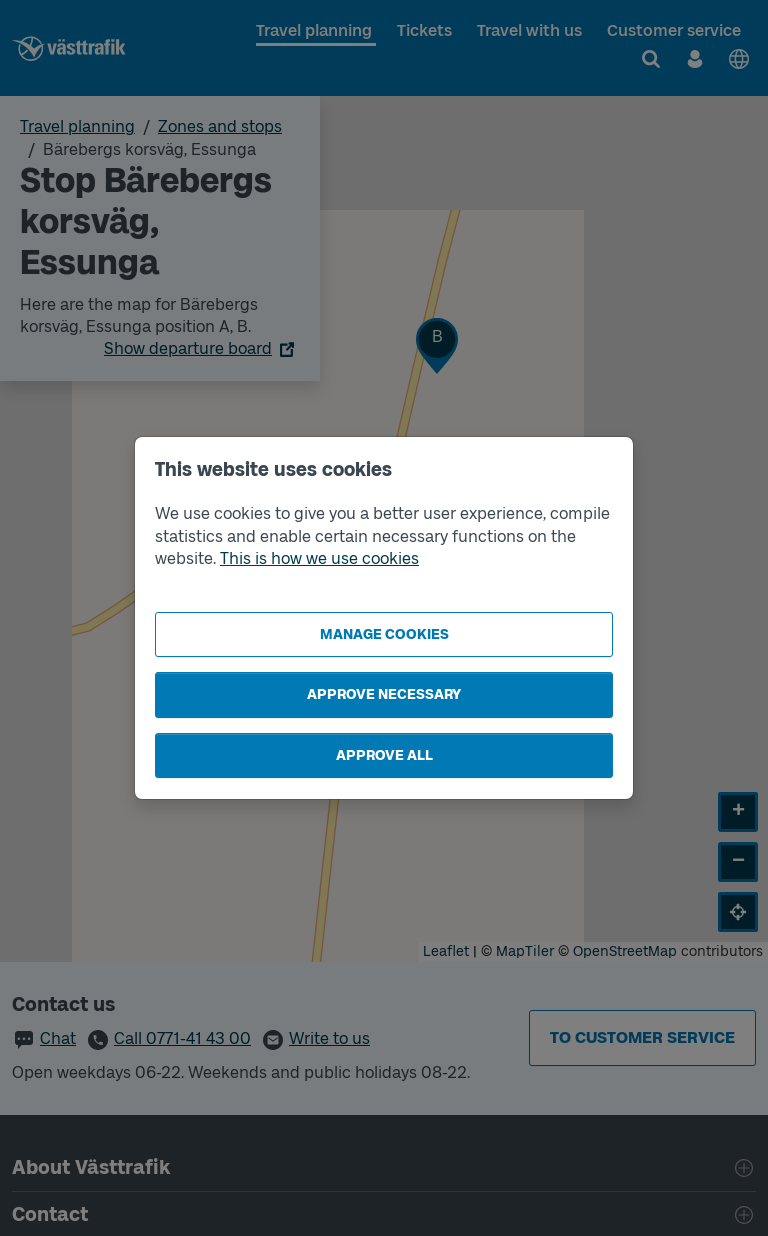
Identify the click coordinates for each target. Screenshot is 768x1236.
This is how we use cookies (319, 558)
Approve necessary (384, 694)
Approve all (384, 755)
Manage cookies (384, 634)
